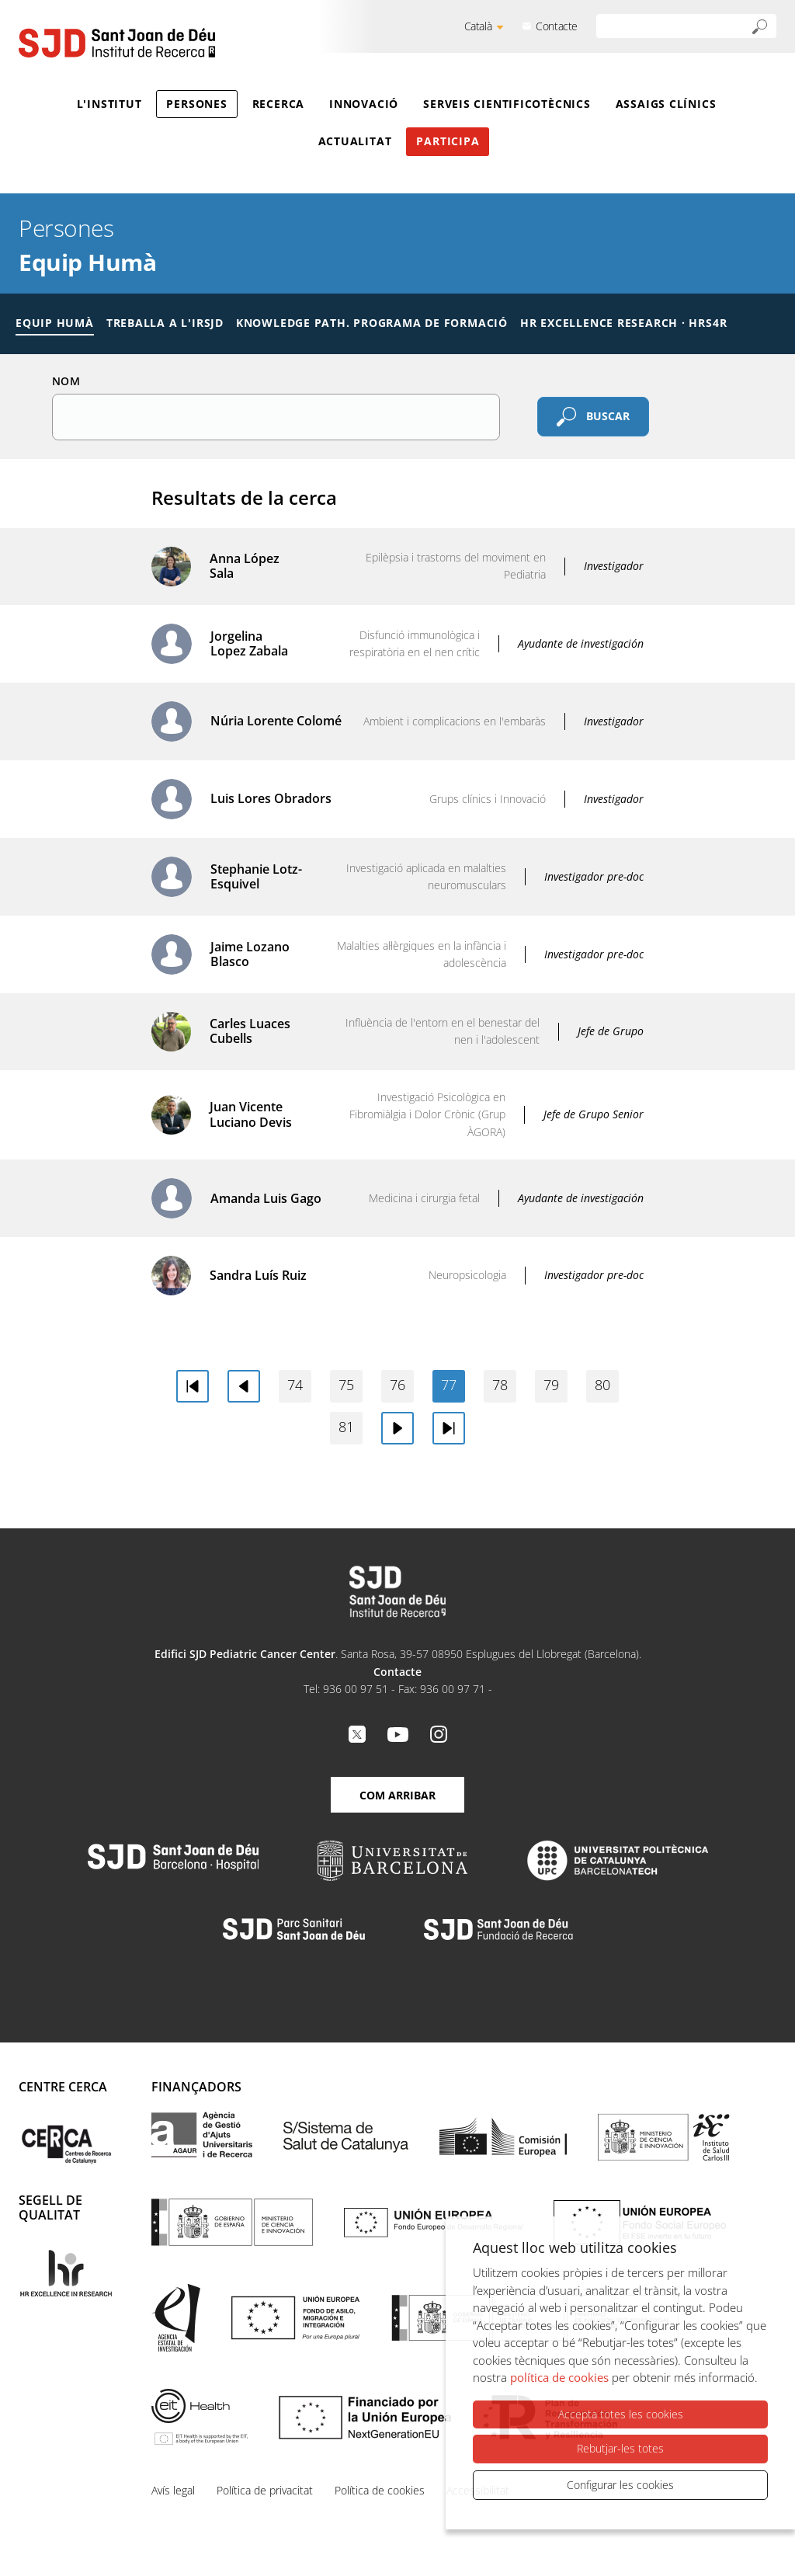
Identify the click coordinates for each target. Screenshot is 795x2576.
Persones (196, 103)
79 (551, 1384)
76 (397, 1384)
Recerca (278, 103)
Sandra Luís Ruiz (258, 1275)
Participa (447, 141)
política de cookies (559, 2378)
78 (500, 1384)
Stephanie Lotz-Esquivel (256, 876)
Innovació (363, 103)
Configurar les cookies (620, 2484)
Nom (66, 381)
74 (295, 1384)
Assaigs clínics (666, 103)
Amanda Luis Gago (265, 1198)
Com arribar (397, 1795)
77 (449, 1384)
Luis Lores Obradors (271, 798)
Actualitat (355, 141)
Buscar (608, 415)
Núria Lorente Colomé (276, 720)
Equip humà (55, 322)
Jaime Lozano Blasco (250, 954)
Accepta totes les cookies (620, 2414)
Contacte (557, 26)
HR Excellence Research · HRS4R (623, 322)
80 (602, 1384)
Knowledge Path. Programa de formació (372, 322)
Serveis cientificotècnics (507, 103)
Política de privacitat (265, 2490)
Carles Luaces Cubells (250, 1031)
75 (346, 1384)
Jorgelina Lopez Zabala (249, 643)
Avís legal (173, 2490)
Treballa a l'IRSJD (165, 322)
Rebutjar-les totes (620, 2449)
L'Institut (109, 103)
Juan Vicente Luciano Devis (251, 1114)
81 (346, 1426)
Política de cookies (380, 2490)
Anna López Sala (244, 566)
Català (478, 26)
